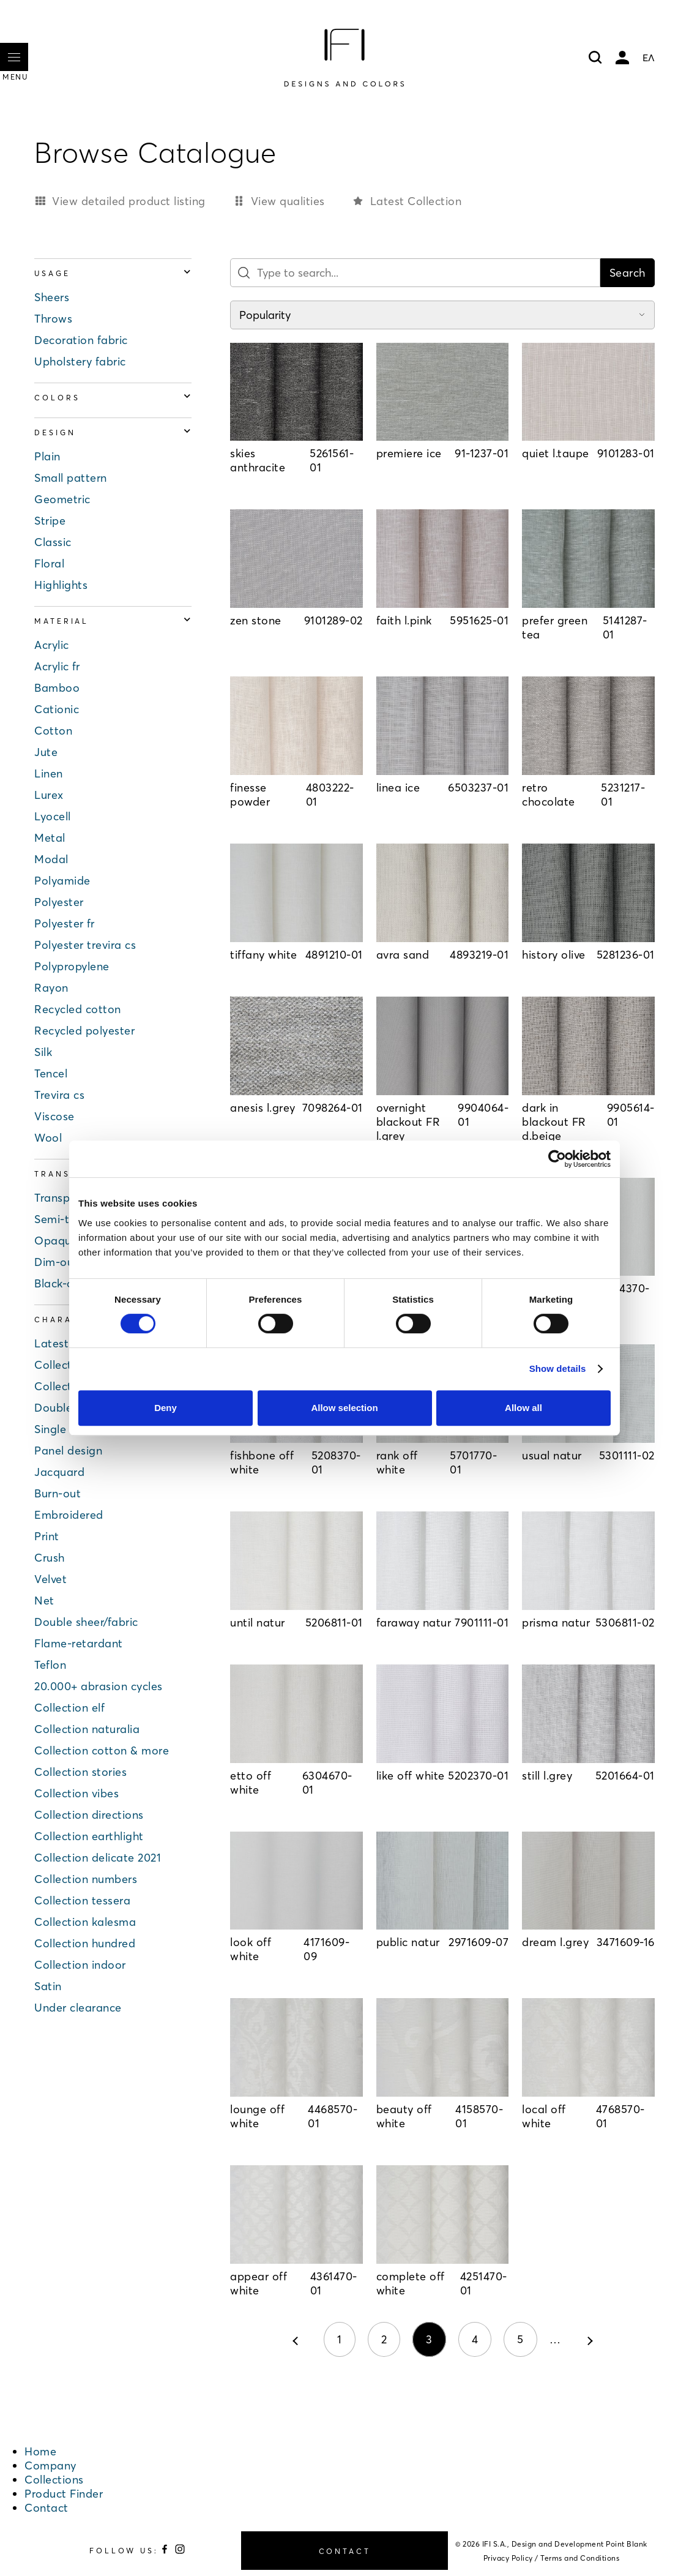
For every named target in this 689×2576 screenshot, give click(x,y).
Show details (557, 1368)
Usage (113, 273)
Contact (46, 2508)
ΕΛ (648, 57)
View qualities (288, 201)
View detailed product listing (129, 201)
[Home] (344, 57)
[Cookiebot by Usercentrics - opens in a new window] (557, 1159)
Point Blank (626, 2543)
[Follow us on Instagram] (180, 2551)
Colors (113, 397)
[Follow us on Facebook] (166, 2551)
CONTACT (345, 2551)
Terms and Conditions (579, 2558)
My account (622, 57)
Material (113, 621)
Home (40, 2451)
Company (50, 2465)
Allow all (523, 1407)
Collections (54, 2480)
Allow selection (344, 1407)
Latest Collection (416, 201)
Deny (165, 1407)
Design (113, 432)
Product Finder (63, 2494)
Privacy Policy (508, 2558)
